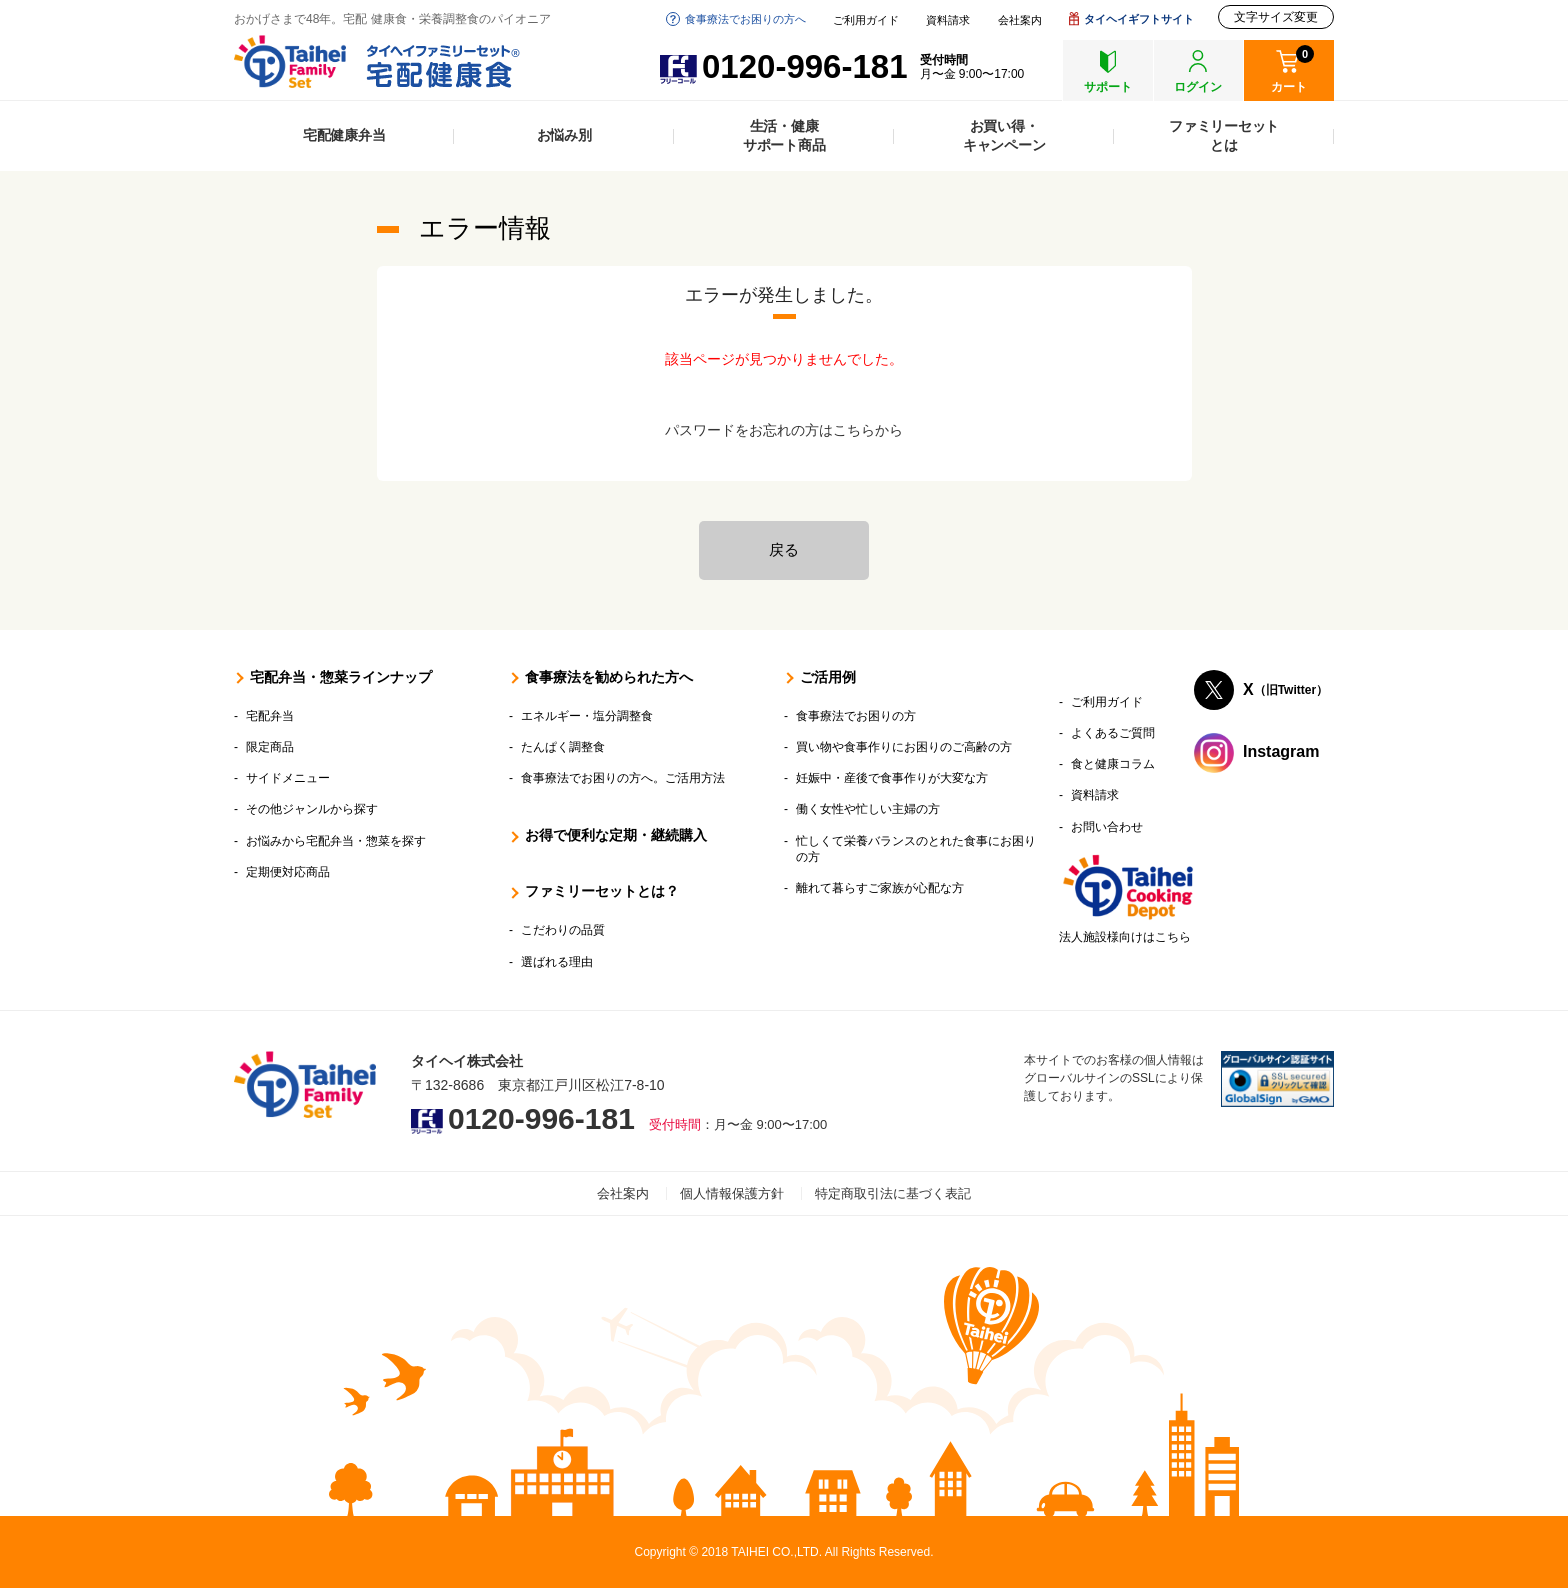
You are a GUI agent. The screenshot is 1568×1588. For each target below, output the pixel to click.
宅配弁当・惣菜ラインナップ (341, 677)
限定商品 (270, 747)
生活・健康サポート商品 (784, 135)
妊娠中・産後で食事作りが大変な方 (892, 778)
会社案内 (1020, 20)
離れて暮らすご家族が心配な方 (880, 888)
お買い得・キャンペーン (1004, 135)
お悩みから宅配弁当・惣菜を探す (336, 841)
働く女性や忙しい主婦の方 (868, 809)
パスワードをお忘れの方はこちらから (784, 430)
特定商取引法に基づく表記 (893, 1193)
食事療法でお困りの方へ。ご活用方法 (623, 778)
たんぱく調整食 (563, 747)
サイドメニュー (288, 778)
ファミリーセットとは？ (602, 891)
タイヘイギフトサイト (1139, 19)
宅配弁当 (270, 716)
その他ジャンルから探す (312, 809)
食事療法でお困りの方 (856, 716)
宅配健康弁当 (344, 135)
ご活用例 (828, 677)
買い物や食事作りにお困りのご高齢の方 (904, 747)
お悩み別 (564, 135)
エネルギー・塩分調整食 (587, 716)
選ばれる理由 (557, 962)
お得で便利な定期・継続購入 (616, 835)
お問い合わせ (1107, 827)
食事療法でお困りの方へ (745, 19)
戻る (784, 549)
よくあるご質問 (1113, 733)
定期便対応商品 (288, 872)
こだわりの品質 (563, 930)
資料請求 (948, 20)
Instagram (1281, 751)
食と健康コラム (1113, 764)
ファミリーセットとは (1224, 135)
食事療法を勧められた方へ (609, 677)
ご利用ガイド (866, 20)
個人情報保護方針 (732, 1193)
